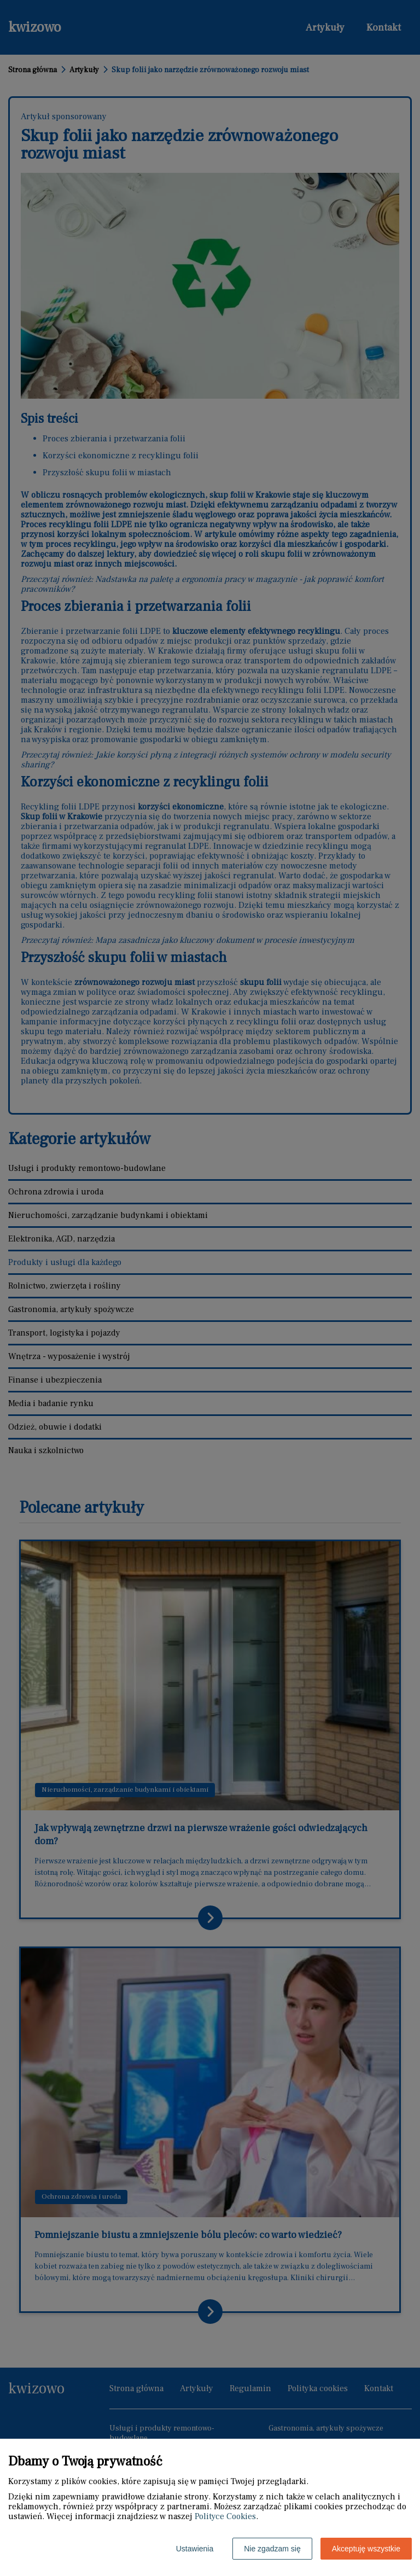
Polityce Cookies (225, 2516)
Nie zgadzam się (272, 2548)
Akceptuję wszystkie (366, 2548)
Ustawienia (194, 2548)
